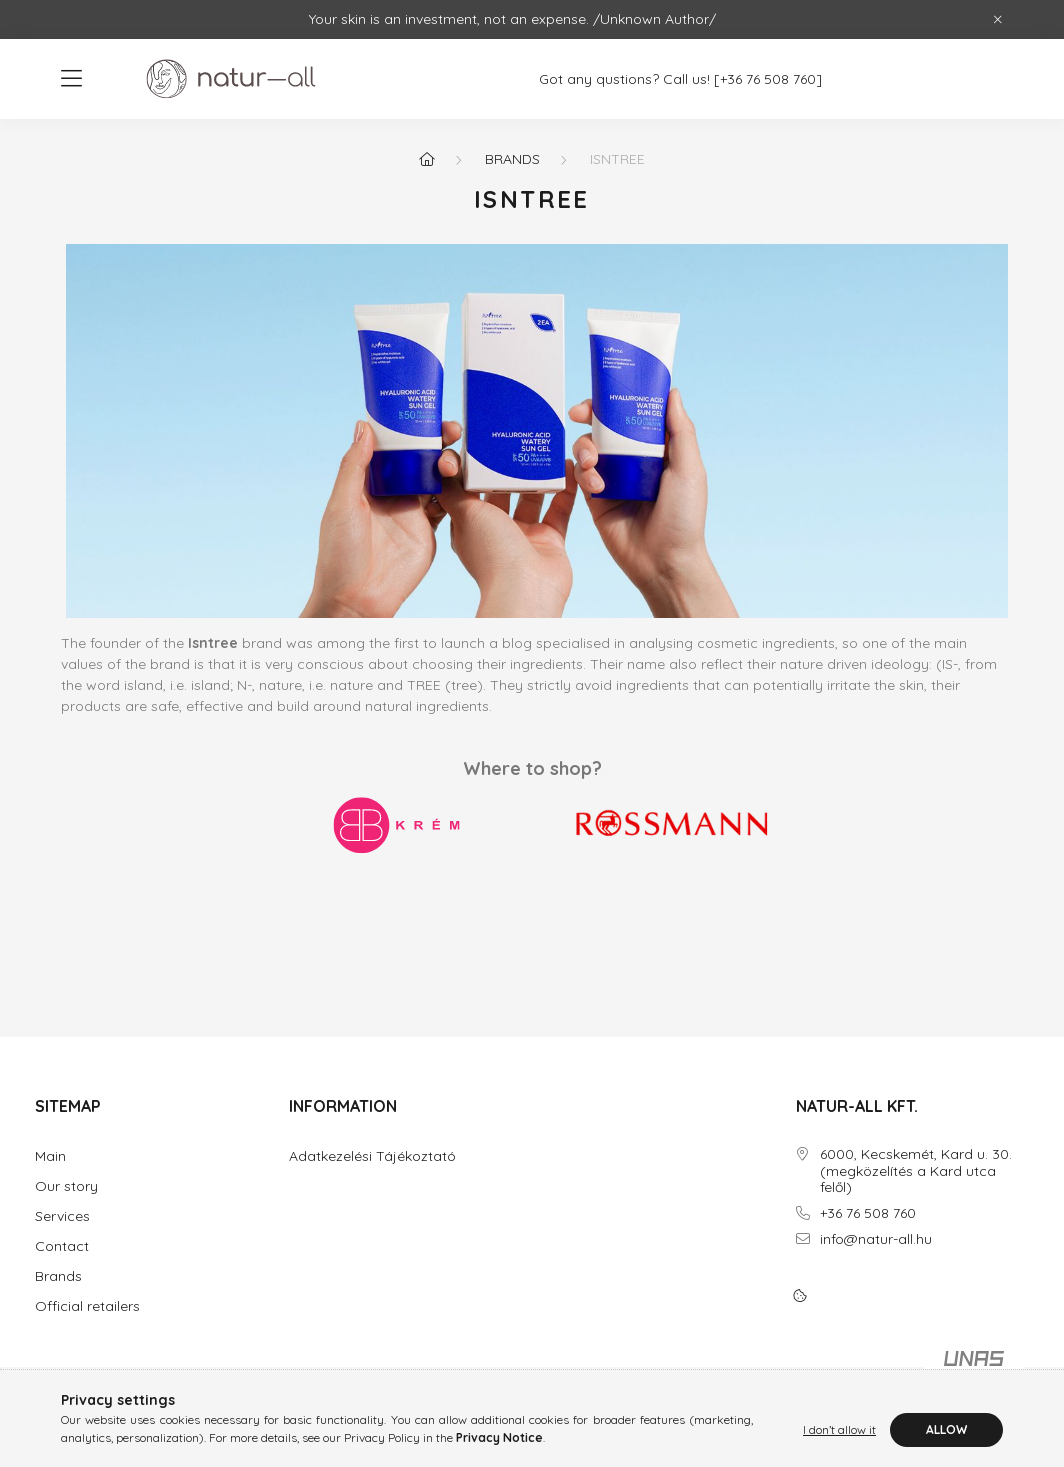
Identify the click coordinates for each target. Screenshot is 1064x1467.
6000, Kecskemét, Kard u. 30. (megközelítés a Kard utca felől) (916, 1171)
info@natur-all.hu (876, 1239)
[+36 (739, 79)
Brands (512, 159)
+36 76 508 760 (868, 1213)
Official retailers (87, 1306)
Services (62, 1216)
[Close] (998, 20)
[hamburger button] (71, 79)
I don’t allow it (839, 1429)
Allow (946, 1429)
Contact (62, 1246)
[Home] (427, 159)
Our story (66, 1186)
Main (50, 1156)
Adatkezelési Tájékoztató (372, 1156)
